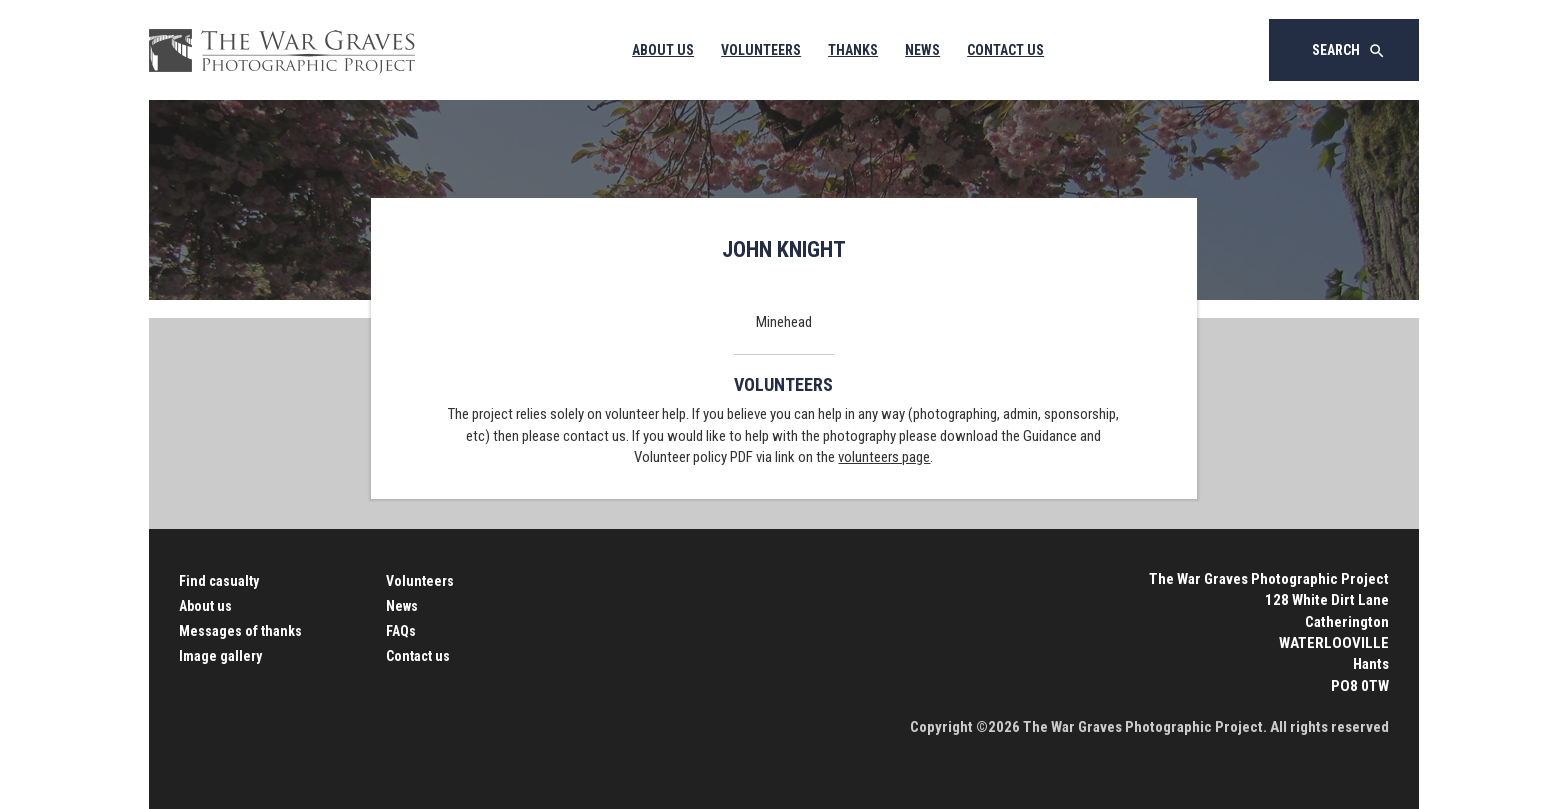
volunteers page (884, 457)
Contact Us (1005, 50)
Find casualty (219, 581)
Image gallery (220, 656)
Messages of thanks (240, 631)
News (922, 50)
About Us (663, 50)
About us (205, 606)
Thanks (853, 50)
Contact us (418, 656)
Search (1349, 51)
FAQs (401, 631)
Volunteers (761, 50)
